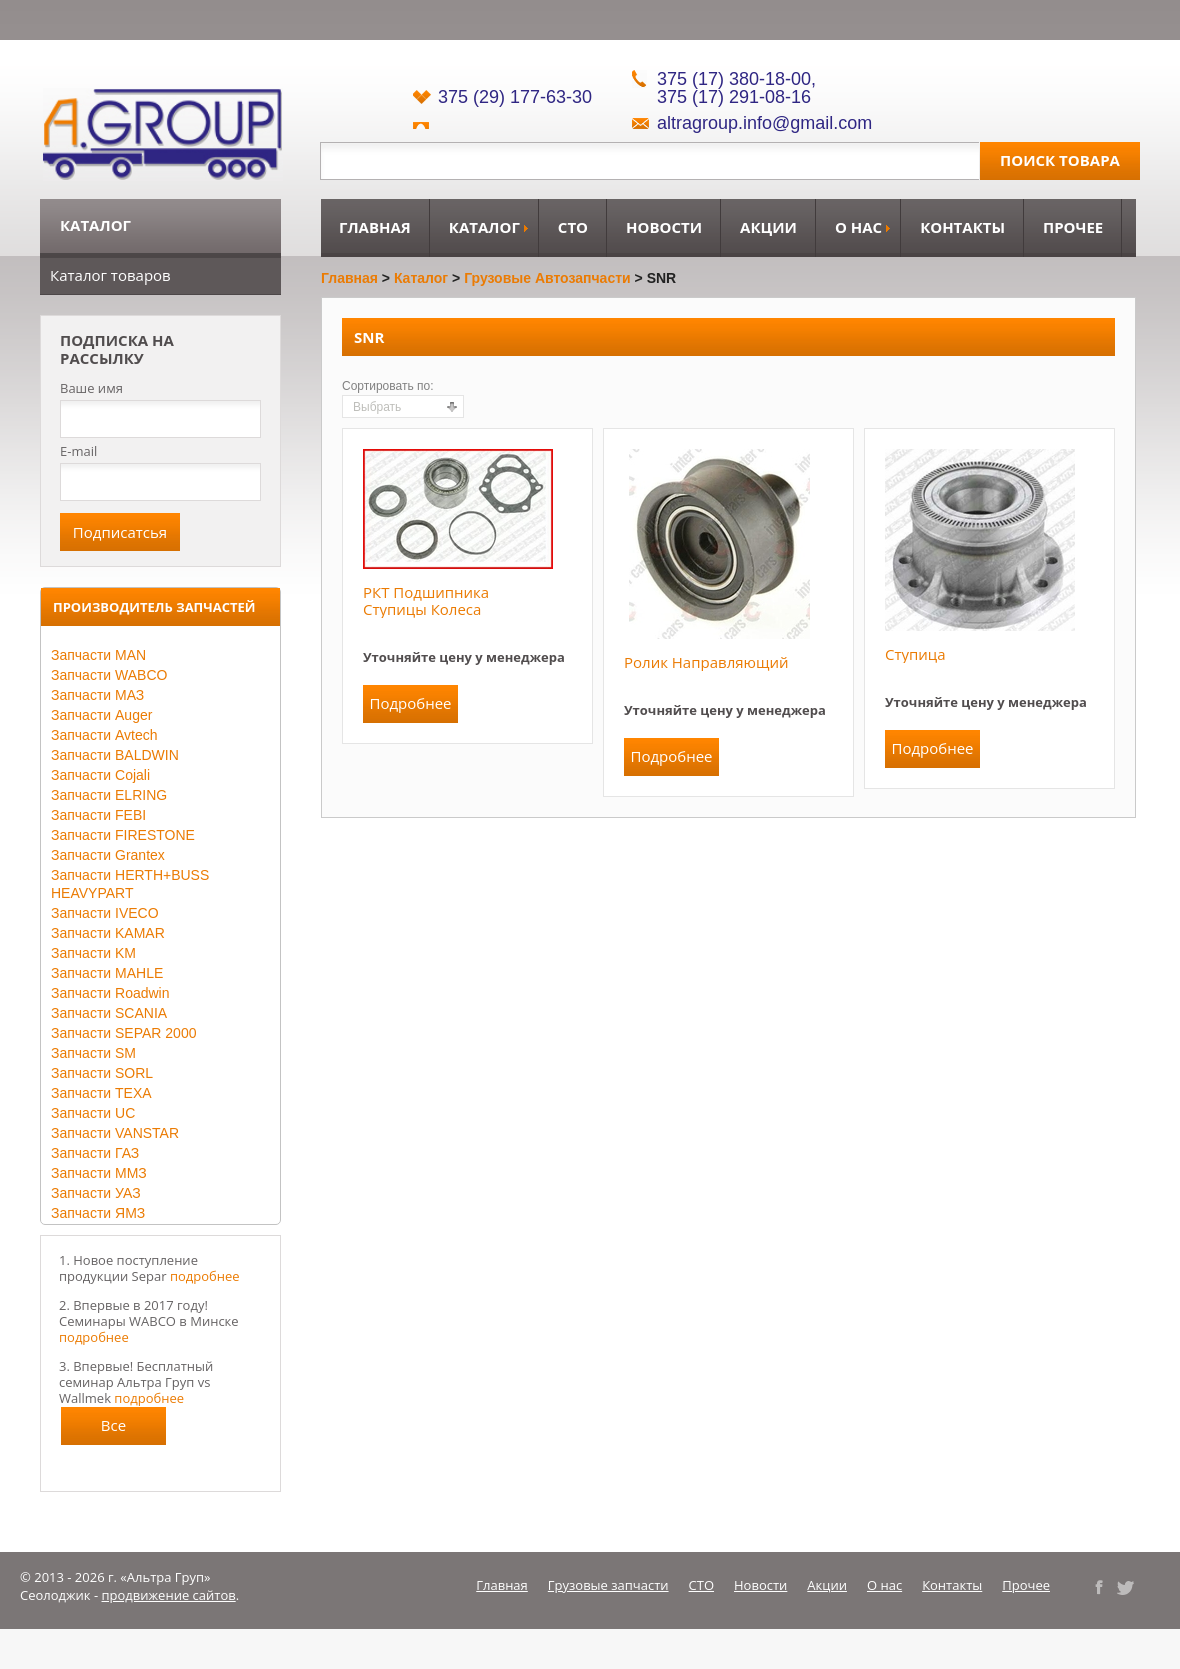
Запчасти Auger (101, 715)
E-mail (78, 451)
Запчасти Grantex (108, 855)
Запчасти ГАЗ (95, 1153)
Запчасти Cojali (100, 775)
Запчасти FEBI (98, 815)
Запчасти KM (93, 953)
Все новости (114, 1430)
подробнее (205, 1276)
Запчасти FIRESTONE (123, 835)
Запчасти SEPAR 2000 (123, 1033)
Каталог (484, 227)
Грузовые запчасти (608, 1585)
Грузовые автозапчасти (547, 278)
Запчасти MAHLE (107, 973)
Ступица (915, 654)
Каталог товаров (110, 275)
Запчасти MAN (98, 655)
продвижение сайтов (169, 1595)
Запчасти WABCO (109, 675)
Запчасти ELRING (109, 795)
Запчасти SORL (102, 1073)
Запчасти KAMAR (108, 933)
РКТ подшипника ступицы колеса (426, 600)
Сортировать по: (388, 386)
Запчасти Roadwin (110, 993)
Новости (664, 227)
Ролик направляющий (706, 662)
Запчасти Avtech (104, 735)
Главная (375, 227)
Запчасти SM (93, 1053)
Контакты (962, 227)
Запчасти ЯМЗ (98, 1213)
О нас (858, 227)
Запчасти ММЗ (99, 1173)
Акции (768, 227)
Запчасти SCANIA (109, 1013)
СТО (573, 227)
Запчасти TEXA (101, 1093)
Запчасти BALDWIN (115, 755)
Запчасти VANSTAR (115, 1133)
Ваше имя (91, 388)
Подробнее (410, 703)
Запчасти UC (93, 1113)
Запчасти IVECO (105, 913)
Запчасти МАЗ (97, 695)
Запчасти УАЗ (96, 1193)
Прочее (1073, 227)
